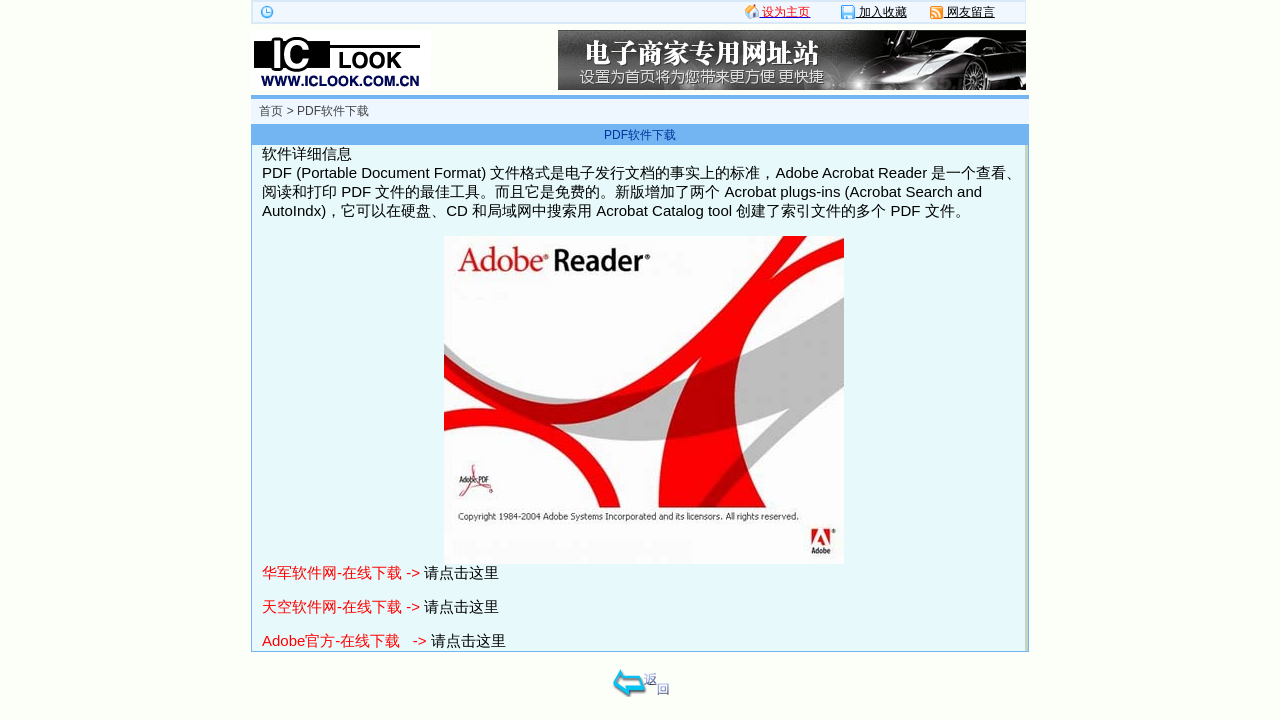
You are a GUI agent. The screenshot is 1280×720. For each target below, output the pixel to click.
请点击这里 (461, 572)
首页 (271, 111)
